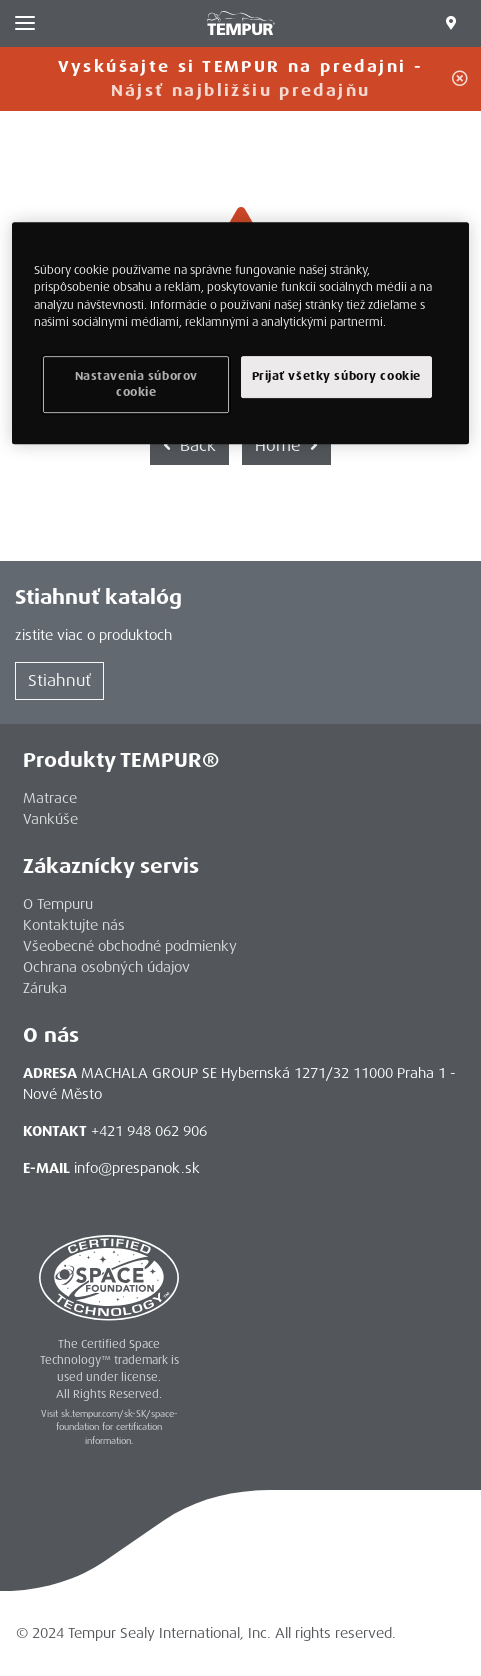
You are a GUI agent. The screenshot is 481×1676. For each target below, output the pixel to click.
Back (189, 445)
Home (286, 445)
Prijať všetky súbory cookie (336, 376)
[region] (240, 334)
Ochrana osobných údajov (106, 967)
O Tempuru (58, 904)
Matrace (50, 798)
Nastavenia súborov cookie (136, 384)
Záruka (45, 988)
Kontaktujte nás (74, 925)
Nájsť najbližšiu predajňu (241, 90)
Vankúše (50, 819)
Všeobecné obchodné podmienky (130, 946)
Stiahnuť (59, 680)
